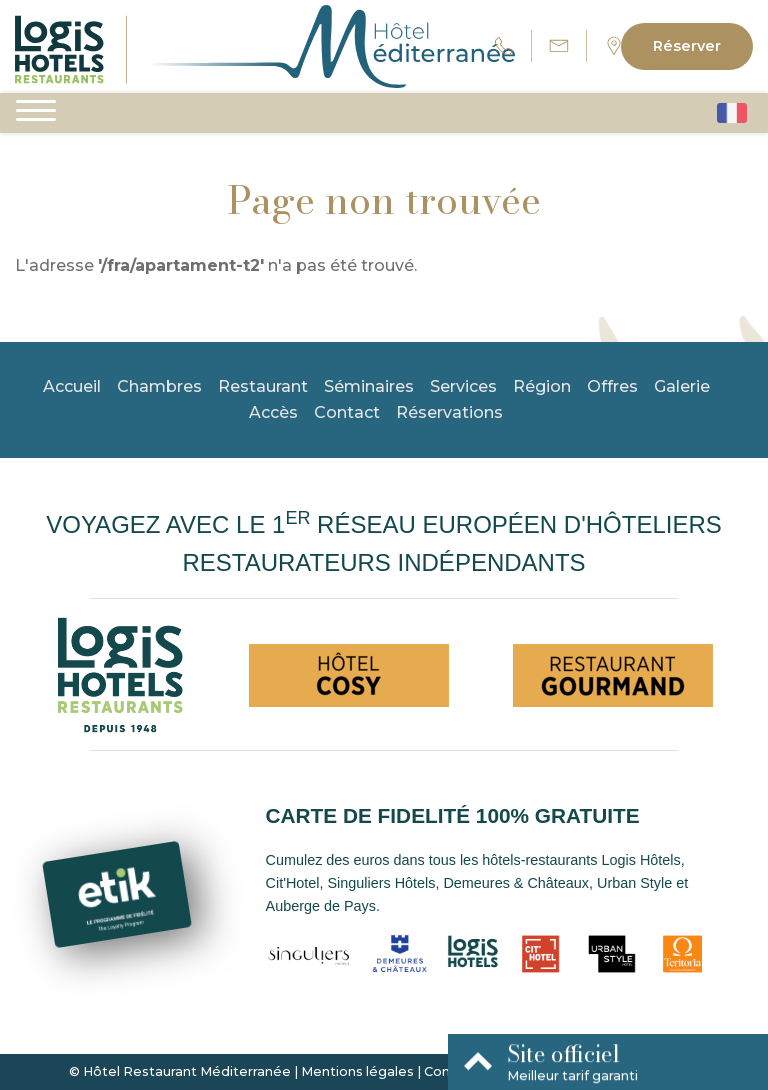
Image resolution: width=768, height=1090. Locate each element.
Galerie (682, 386)
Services (463, 386)
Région (542, 386)
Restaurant (263, 386)
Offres (612, 386)
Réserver (687, 46)
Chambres (159, 386)
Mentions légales (357, 1071)
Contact (347, 412)
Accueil (72, 386)
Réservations (449, 412)
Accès (273, 412)
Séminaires (369, 386)
